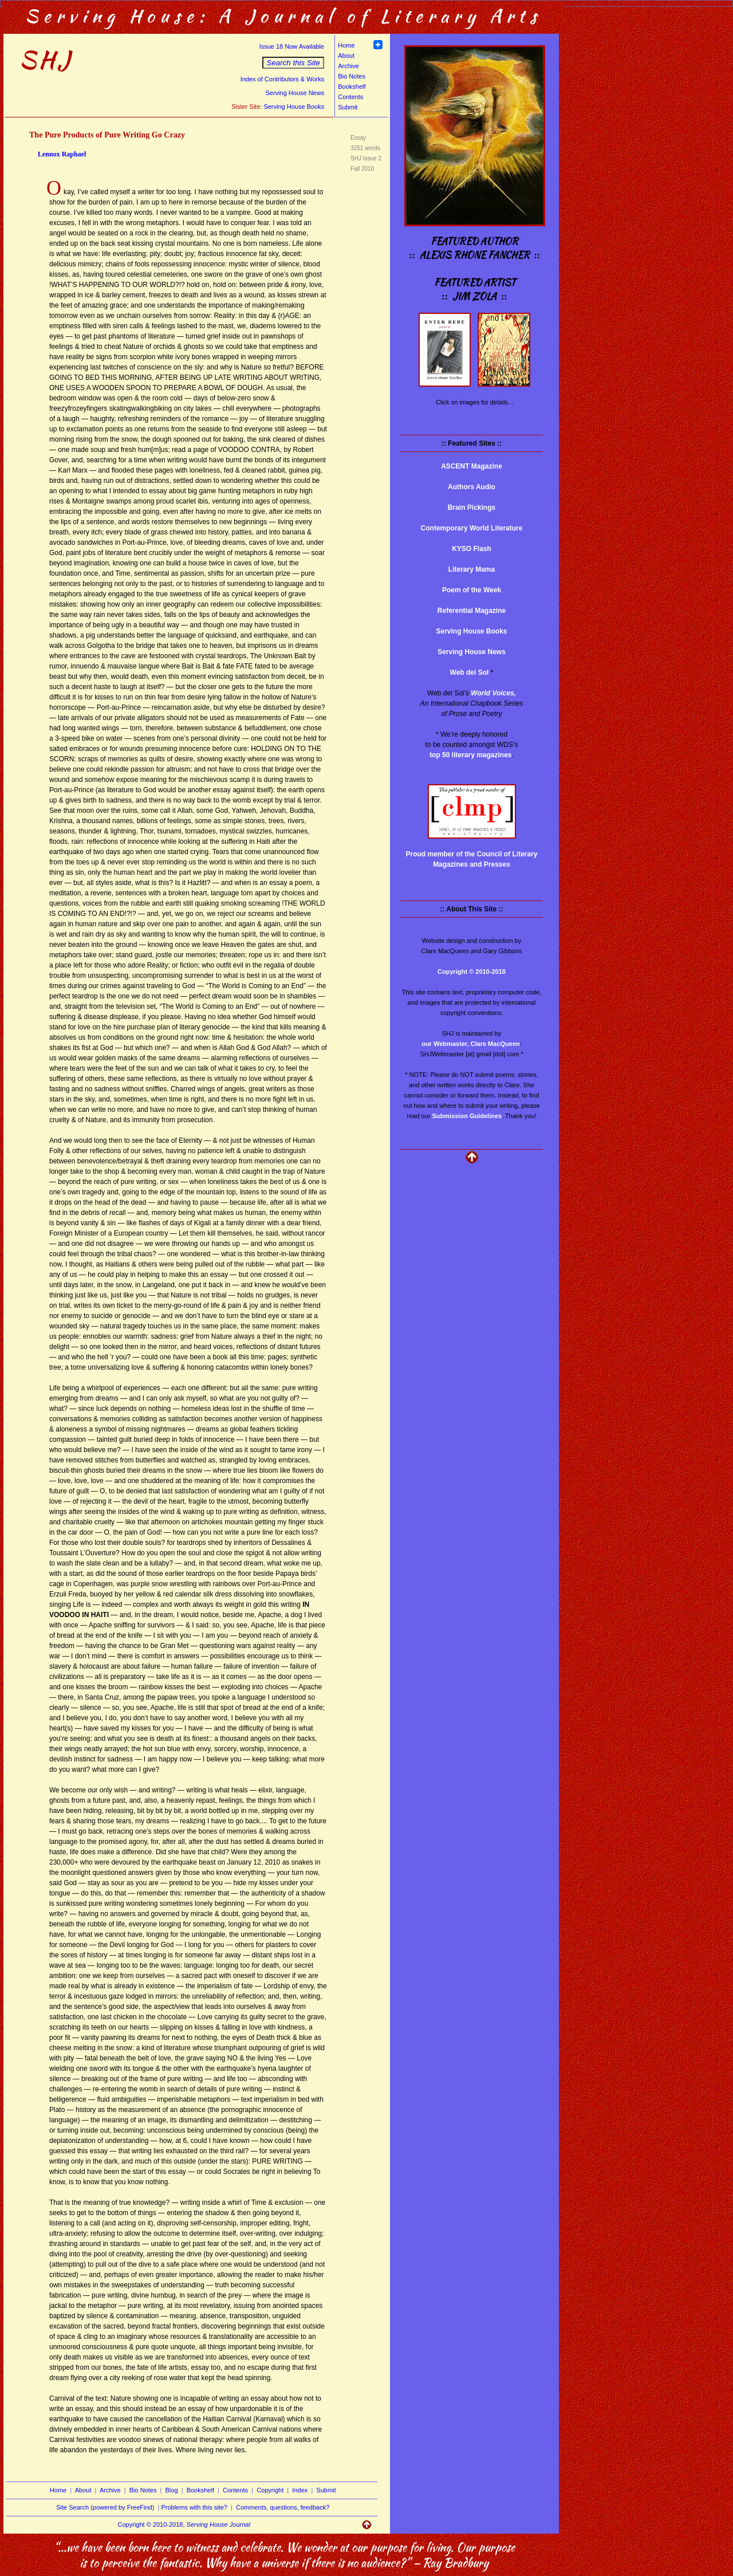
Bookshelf (351, 86)
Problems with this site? (194, 2507)
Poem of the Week (471, 590)
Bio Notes (351, 76)
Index (300, 2490)
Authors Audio (471, 487)
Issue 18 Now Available (292, 46)
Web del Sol (469, 672)
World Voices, (493, 693)
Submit (347, 107)
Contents (350, 96)
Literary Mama (471, 569)
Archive (348, 65)
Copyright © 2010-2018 (472, 971)
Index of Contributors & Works (283, 79)
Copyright (270, 2490)
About (346, 55)
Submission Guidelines (467, 1115)
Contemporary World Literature (472, 528)
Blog (171, 2490)
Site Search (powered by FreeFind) (105, 2507)
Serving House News (294, 92)
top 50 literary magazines (470, 755)
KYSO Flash (471, 549)
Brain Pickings (471, 508)
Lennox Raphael (62, 154)
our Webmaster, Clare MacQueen (470, 1043)
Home (346, 45)
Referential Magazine (472, 611)
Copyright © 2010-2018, (184, 2524)
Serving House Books (293, 106)
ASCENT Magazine (471, 466)
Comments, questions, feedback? (282, 2507)
